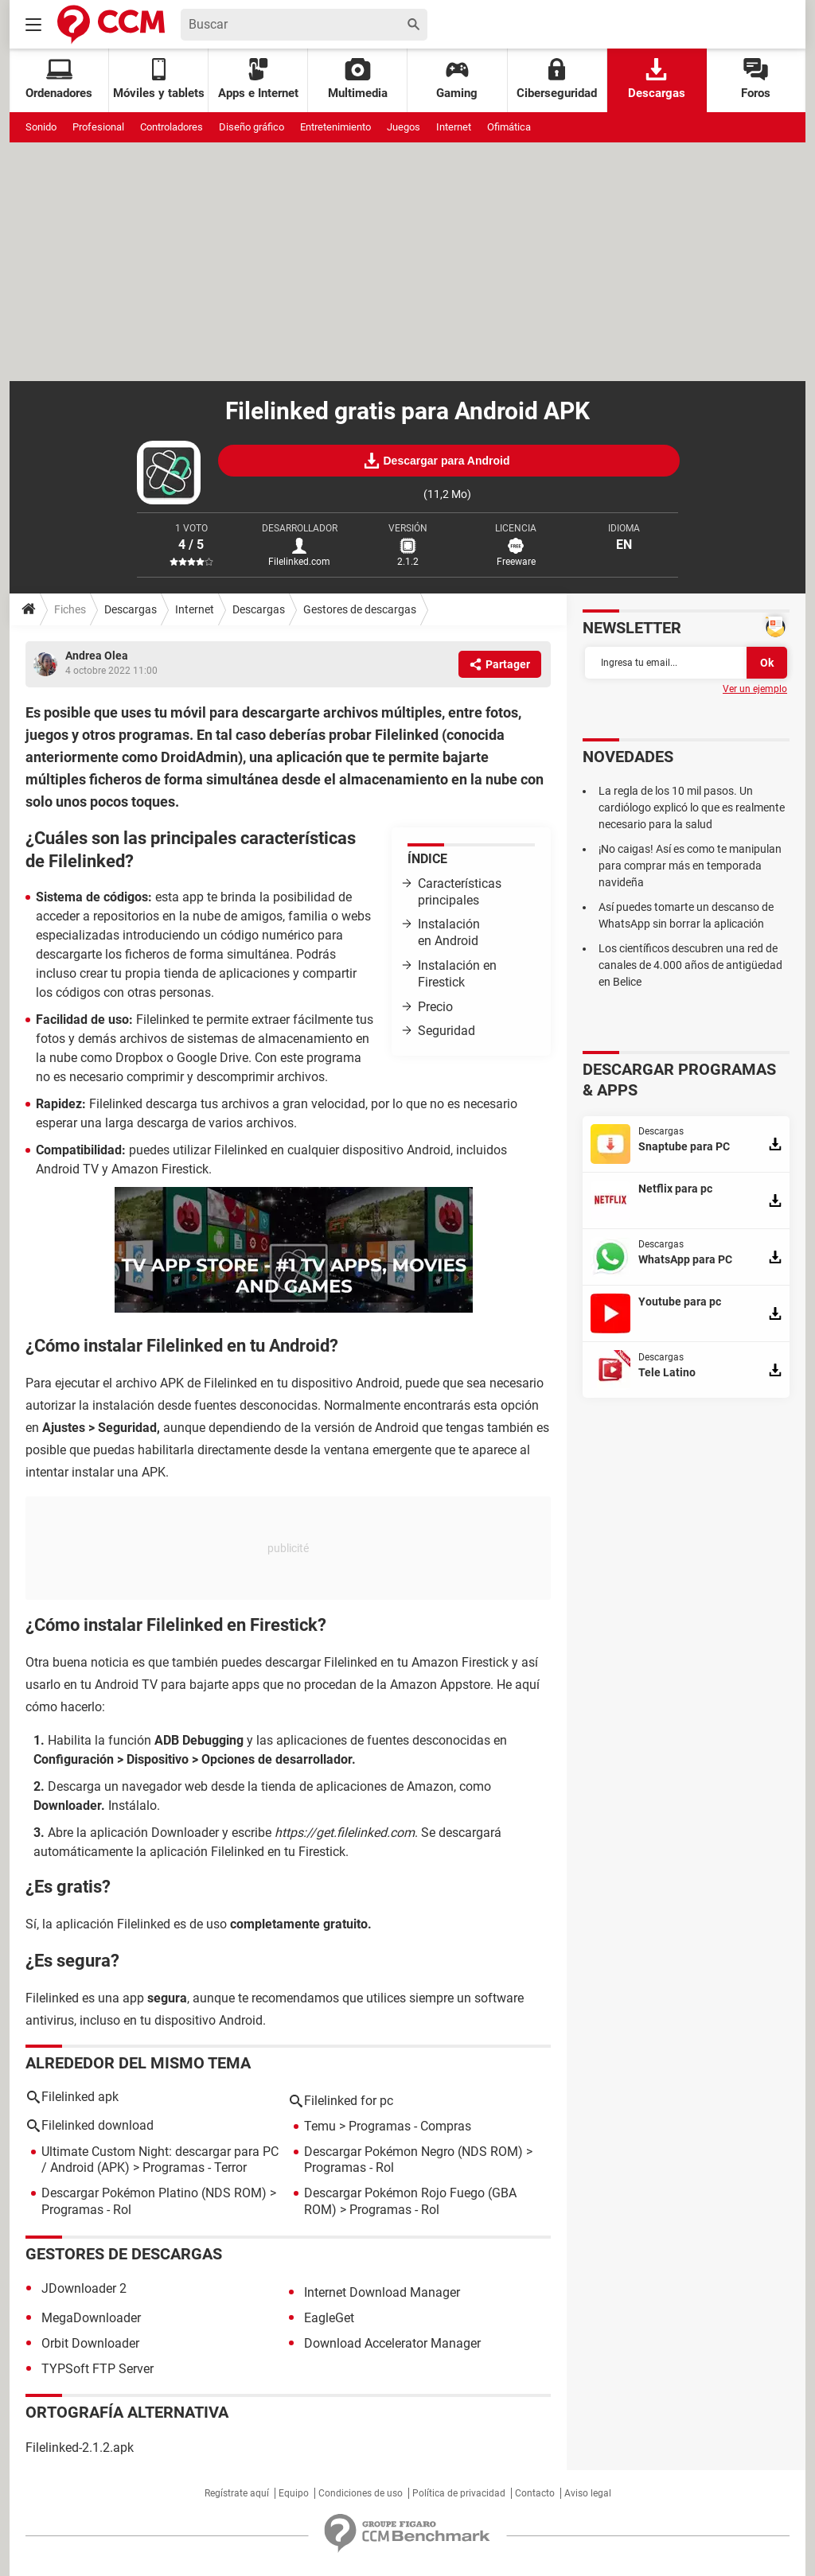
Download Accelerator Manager (392, 2343)
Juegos (403, 127)
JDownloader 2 (84, 2288)
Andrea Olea (96, 655)
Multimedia (358, 79)
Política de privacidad (458, 2493)
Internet (453, 127)
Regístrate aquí (237, 2493)
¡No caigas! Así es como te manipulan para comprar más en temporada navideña (690, 865)
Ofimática (509, 127)
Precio (435, 1006)
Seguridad (446, 1030)
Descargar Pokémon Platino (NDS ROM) (154, 2192)
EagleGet (329, 2317)
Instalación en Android (449, 932)
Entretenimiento (335, 127)
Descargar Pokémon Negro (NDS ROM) (413, 2151)
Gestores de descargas (359, 609)
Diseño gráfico (251, 127)
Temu (320, 2126)
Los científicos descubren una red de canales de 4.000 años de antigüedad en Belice (690, 965)
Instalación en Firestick (457, 974)
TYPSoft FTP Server (97, 2368)
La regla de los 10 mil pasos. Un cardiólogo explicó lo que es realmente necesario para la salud (692, 807)
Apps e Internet (258, 79)
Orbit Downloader (90, 2343)
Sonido (41, 127)
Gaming (457, 79)
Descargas (656, 79)
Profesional (98, 127)
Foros (755, 79)
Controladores (171, 127)
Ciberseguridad (557, 79)
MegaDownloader (91, 2317)
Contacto (535, 2493)
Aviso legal (587, 2493)
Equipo (294, 2493)
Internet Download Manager (382, 2292)
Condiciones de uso (360, 2493)
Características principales (459, 892)
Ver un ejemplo (755, 689)
